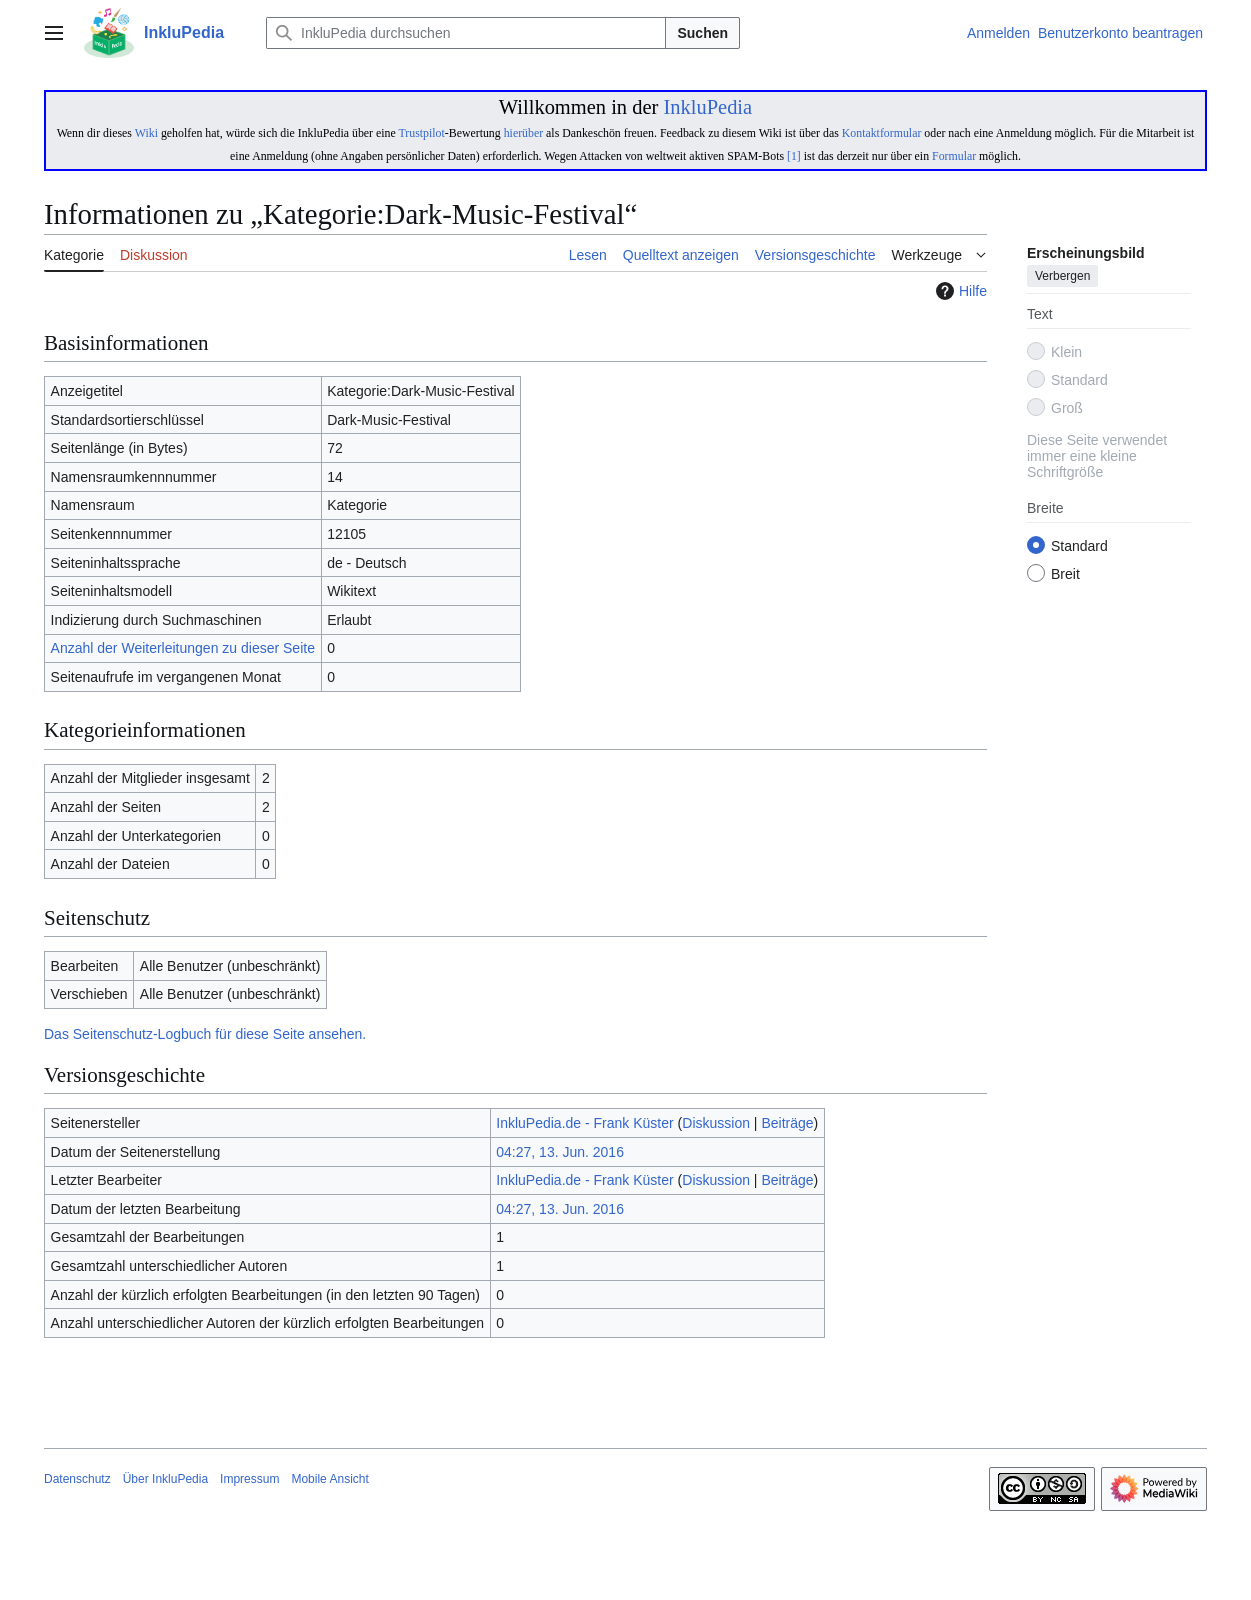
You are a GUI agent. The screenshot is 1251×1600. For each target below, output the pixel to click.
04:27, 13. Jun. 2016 (560, 1152)
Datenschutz (77, 1479)
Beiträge (787, 1123)
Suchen (702, 33)
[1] (794, 156)
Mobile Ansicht (329, 1479)
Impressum (249, 1479)
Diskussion (716, 1123)
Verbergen (1062, 277)
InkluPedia (707, 107)
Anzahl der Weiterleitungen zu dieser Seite (183, 648)
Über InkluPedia (165, 1479)
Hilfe (959, 291)
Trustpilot (421, 133)
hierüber (523, 133)
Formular (954, 156)
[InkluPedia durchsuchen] (466, 33)
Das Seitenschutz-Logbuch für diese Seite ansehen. (205, 1034)
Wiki (146, 133)
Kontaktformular (882, 133)
